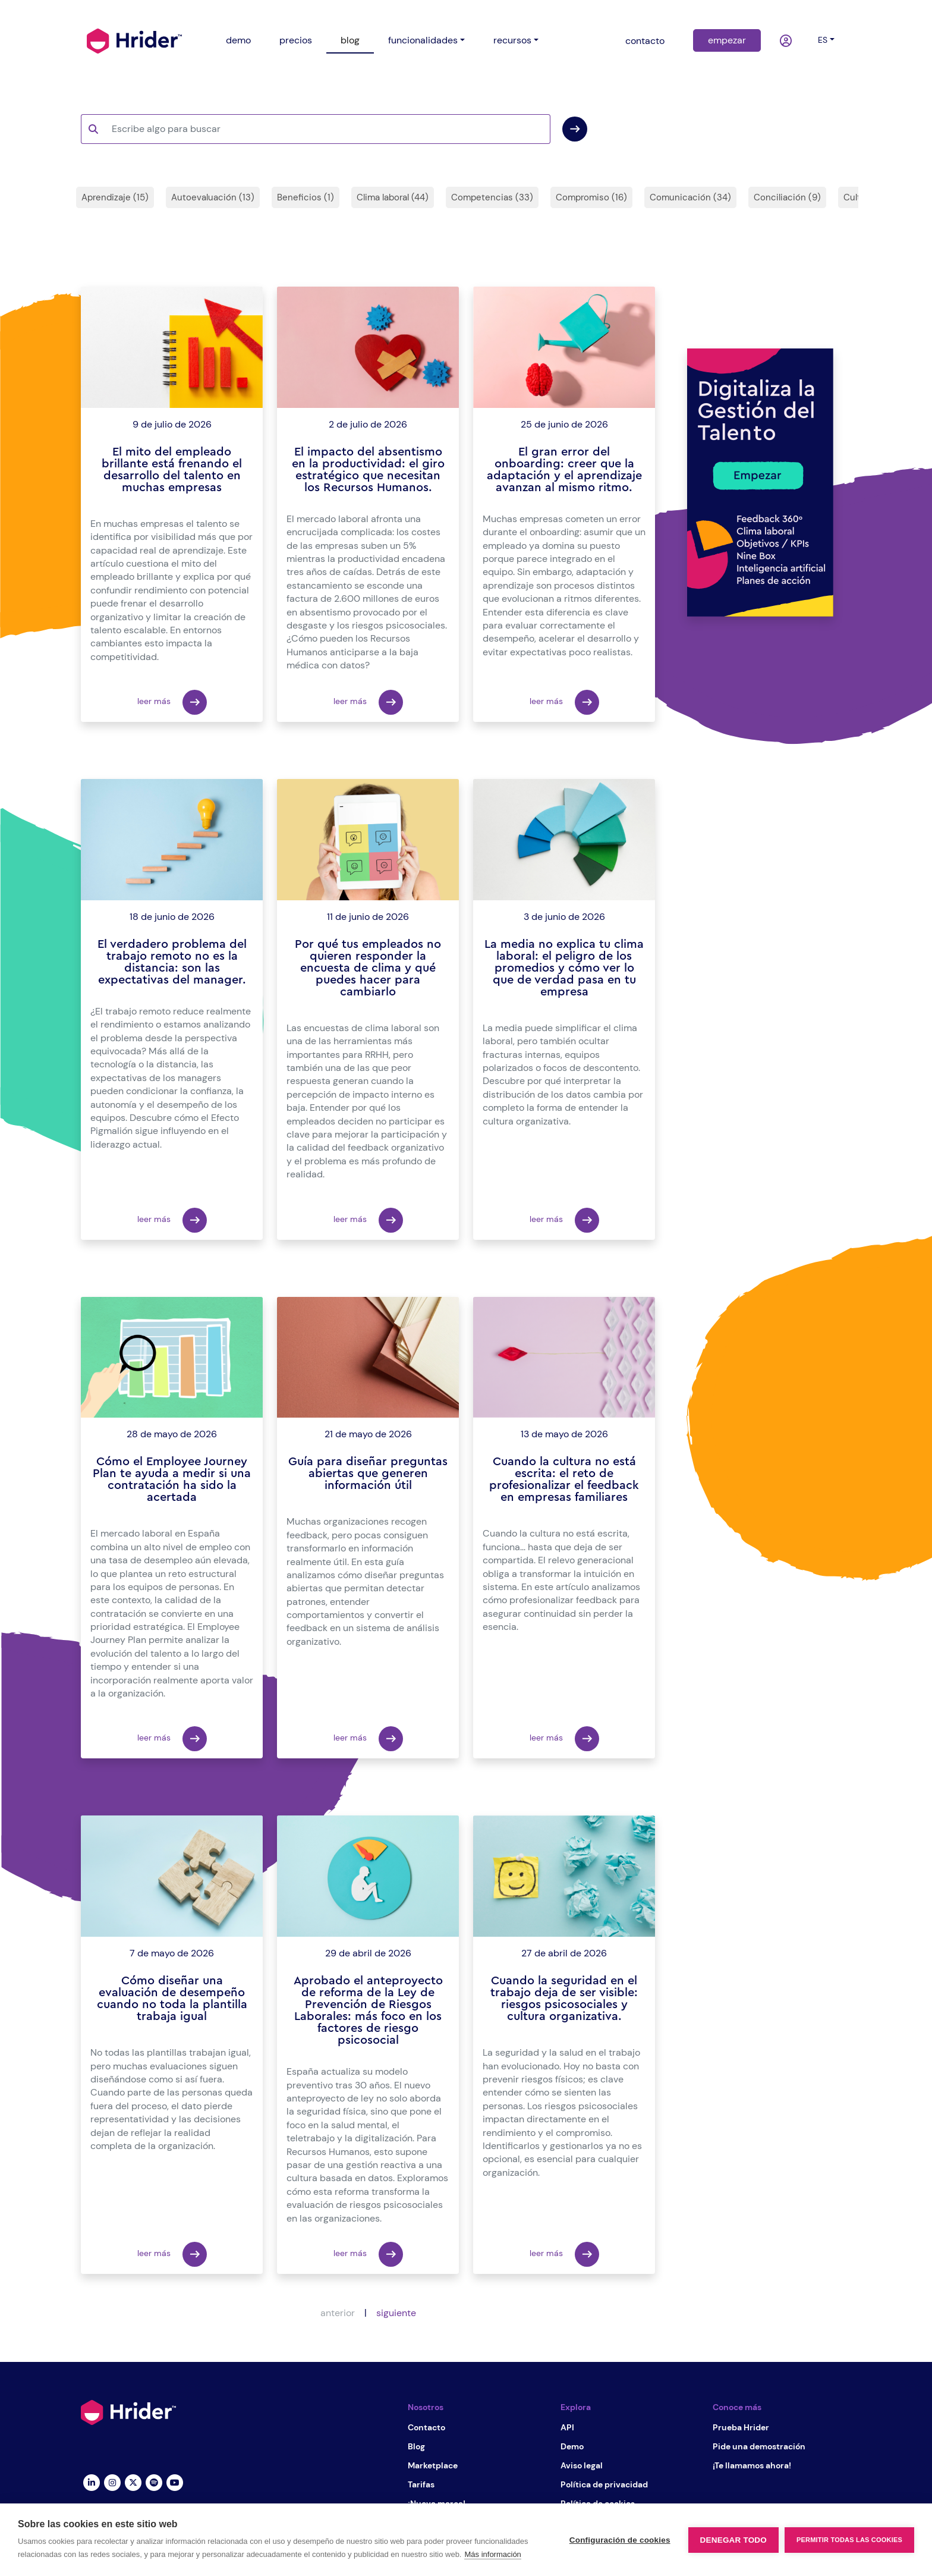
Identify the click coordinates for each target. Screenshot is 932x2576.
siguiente (396, 2313)
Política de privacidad (604, 2484)
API (567, 2427)
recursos (512, 40)
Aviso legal (582, 2465)
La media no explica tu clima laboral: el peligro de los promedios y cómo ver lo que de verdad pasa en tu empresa (564, 968)
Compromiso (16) (591, 197)
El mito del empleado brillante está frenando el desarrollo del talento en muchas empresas (172, 470)
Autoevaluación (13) (212, 197)
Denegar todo (733, 2540)
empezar (727, 40)
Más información (492, 2554)
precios (295, 40)
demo (238, 40)
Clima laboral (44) (393, 197)
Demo (572, 2446)
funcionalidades (423, 40)
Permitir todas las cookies (849, 2539)
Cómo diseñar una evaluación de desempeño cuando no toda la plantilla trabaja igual (172, 1998)
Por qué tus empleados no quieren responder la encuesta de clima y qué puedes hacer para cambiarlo (368, 968)
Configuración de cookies (619, 2540)
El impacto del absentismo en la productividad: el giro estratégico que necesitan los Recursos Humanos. (368, 470)
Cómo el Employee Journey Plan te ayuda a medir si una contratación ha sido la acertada (172, 1479)
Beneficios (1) (305, 197)
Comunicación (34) (690, 197)
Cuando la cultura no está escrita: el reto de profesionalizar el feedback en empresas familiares (564, 1479)
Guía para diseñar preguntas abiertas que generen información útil (368, 1473)
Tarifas (421, 2484)
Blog (416, 2446)
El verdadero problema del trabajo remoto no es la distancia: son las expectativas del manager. (172, 962)
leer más (172, 702)
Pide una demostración (759, 2446)
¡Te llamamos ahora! (752, 2465)
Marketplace (433, 2465)
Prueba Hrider (741, 2427)
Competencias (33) (492, 197)
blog (350, 40)
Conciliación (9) (787, 197)
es (822, 39)
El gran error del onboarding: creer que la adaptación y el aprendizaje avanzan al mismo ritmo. (564, 470)
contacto (645, 40)
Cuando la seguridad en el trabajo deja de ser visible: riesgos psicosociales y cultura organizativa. (564, 1998)
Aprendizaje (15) (115, 197)
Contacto (426, 2427)
